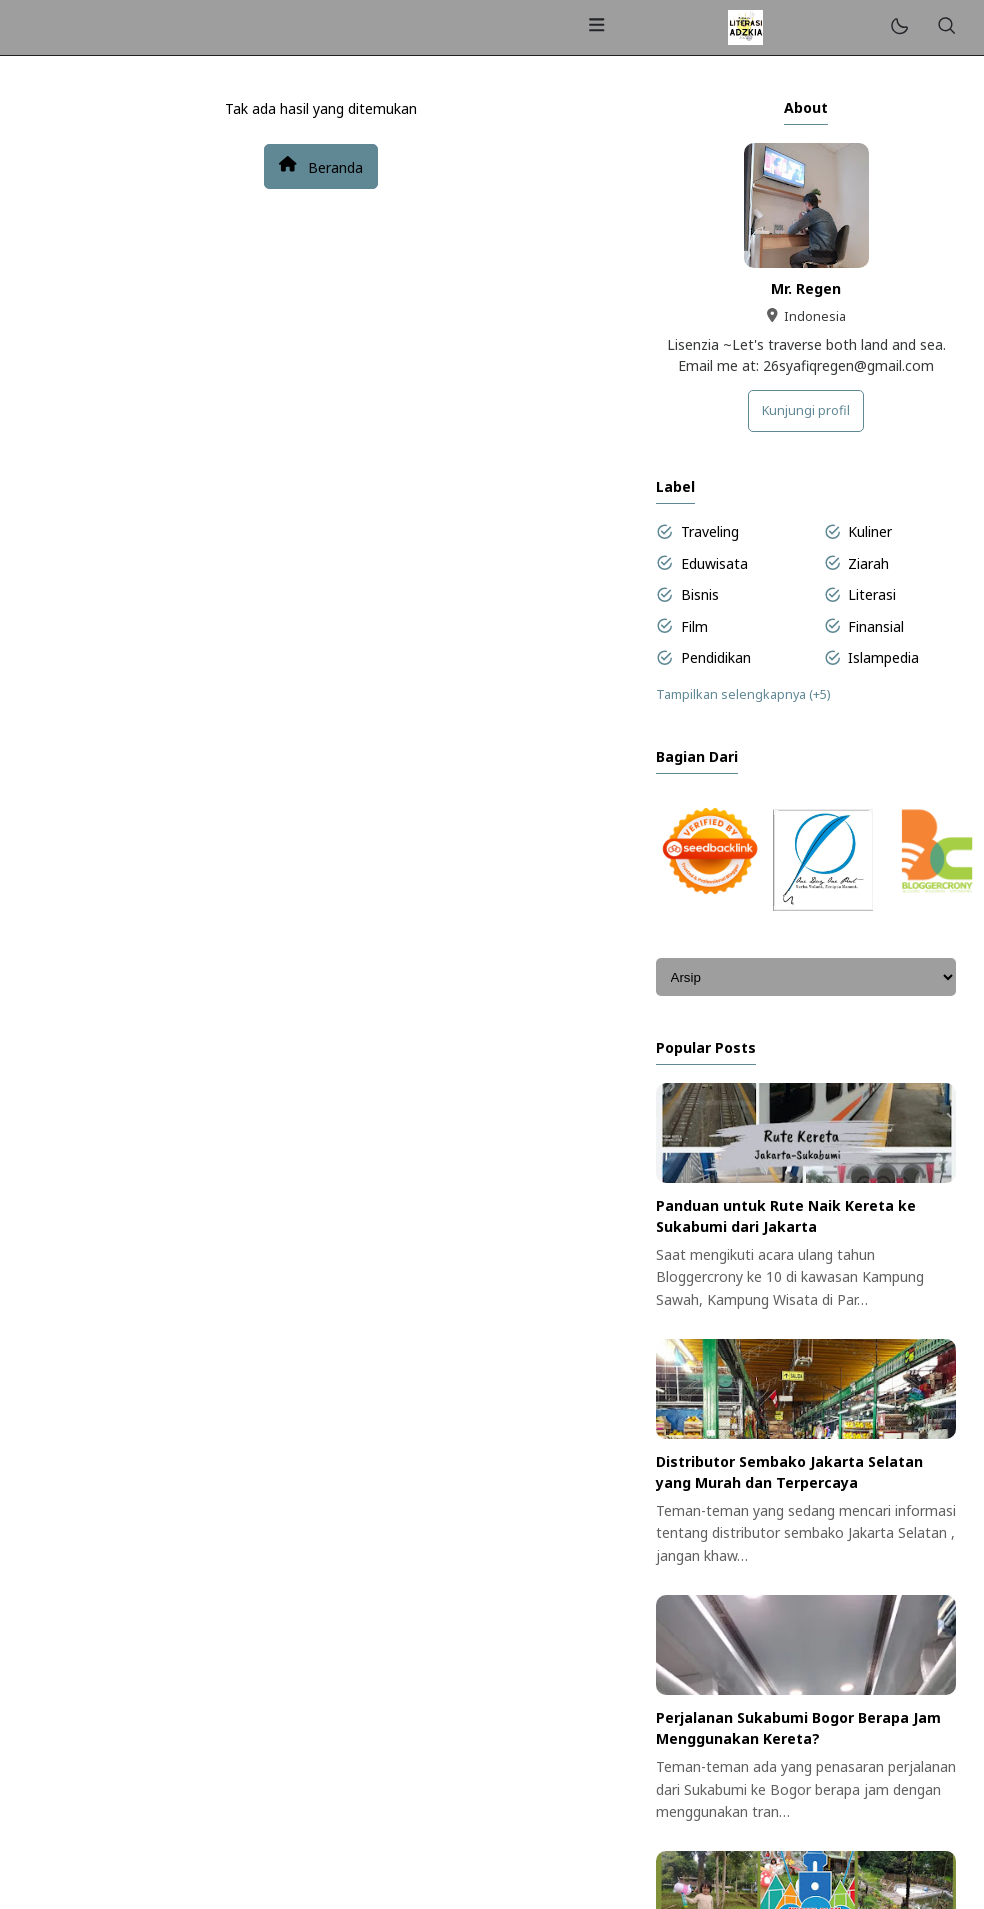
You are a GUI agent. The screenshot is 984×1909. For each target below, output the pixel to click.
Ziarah (868, 563)
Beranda (321, 166)
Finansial (876, 626)
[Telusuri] (946, 27)
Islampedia (883, 657)
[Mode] (898, 27)
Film (694, 626)
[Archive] (806, 977)
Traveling (710, 531)
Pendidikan (716, 657)
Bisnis (700, 594)
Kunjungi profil (806, 410)
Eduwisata (714, 563)
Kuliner (870, 531)
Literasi (872, 594)
